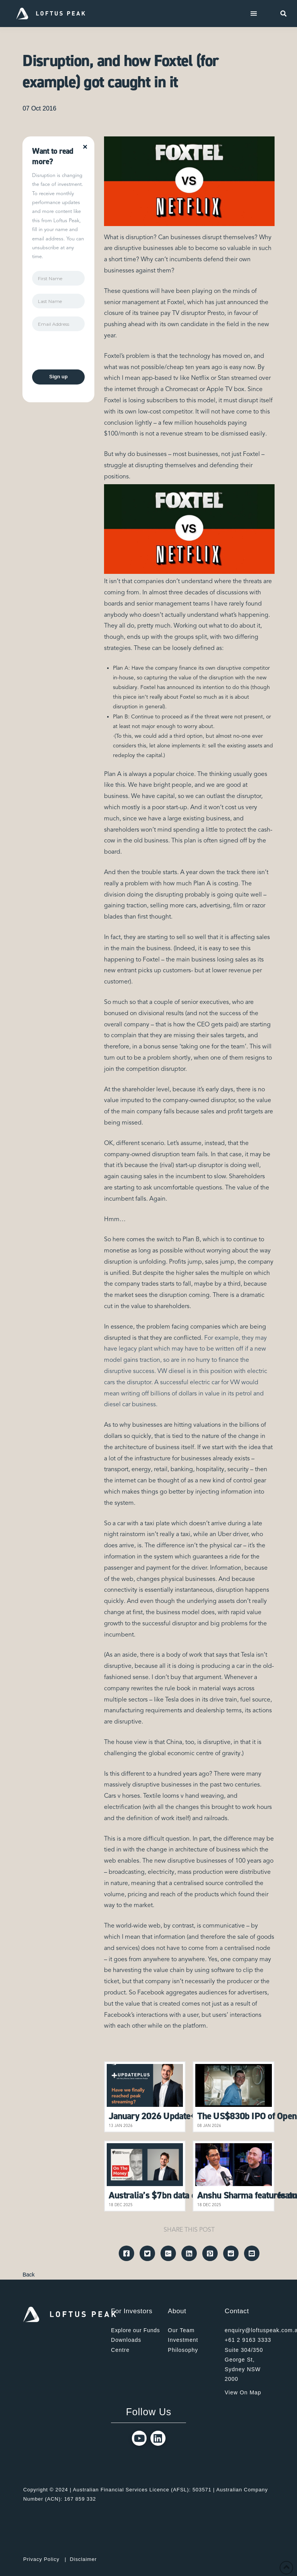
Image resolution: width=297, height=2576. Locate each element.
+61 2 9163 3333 (248, 2340)
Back (28, 2274)
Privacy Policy (41, 2559)
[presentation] (91, 354)
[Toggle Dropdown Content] (253, 13)
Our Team (181, 2330)
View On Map (243, 2392)
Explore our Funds (135, 2330)
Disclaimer (83, 2559)
